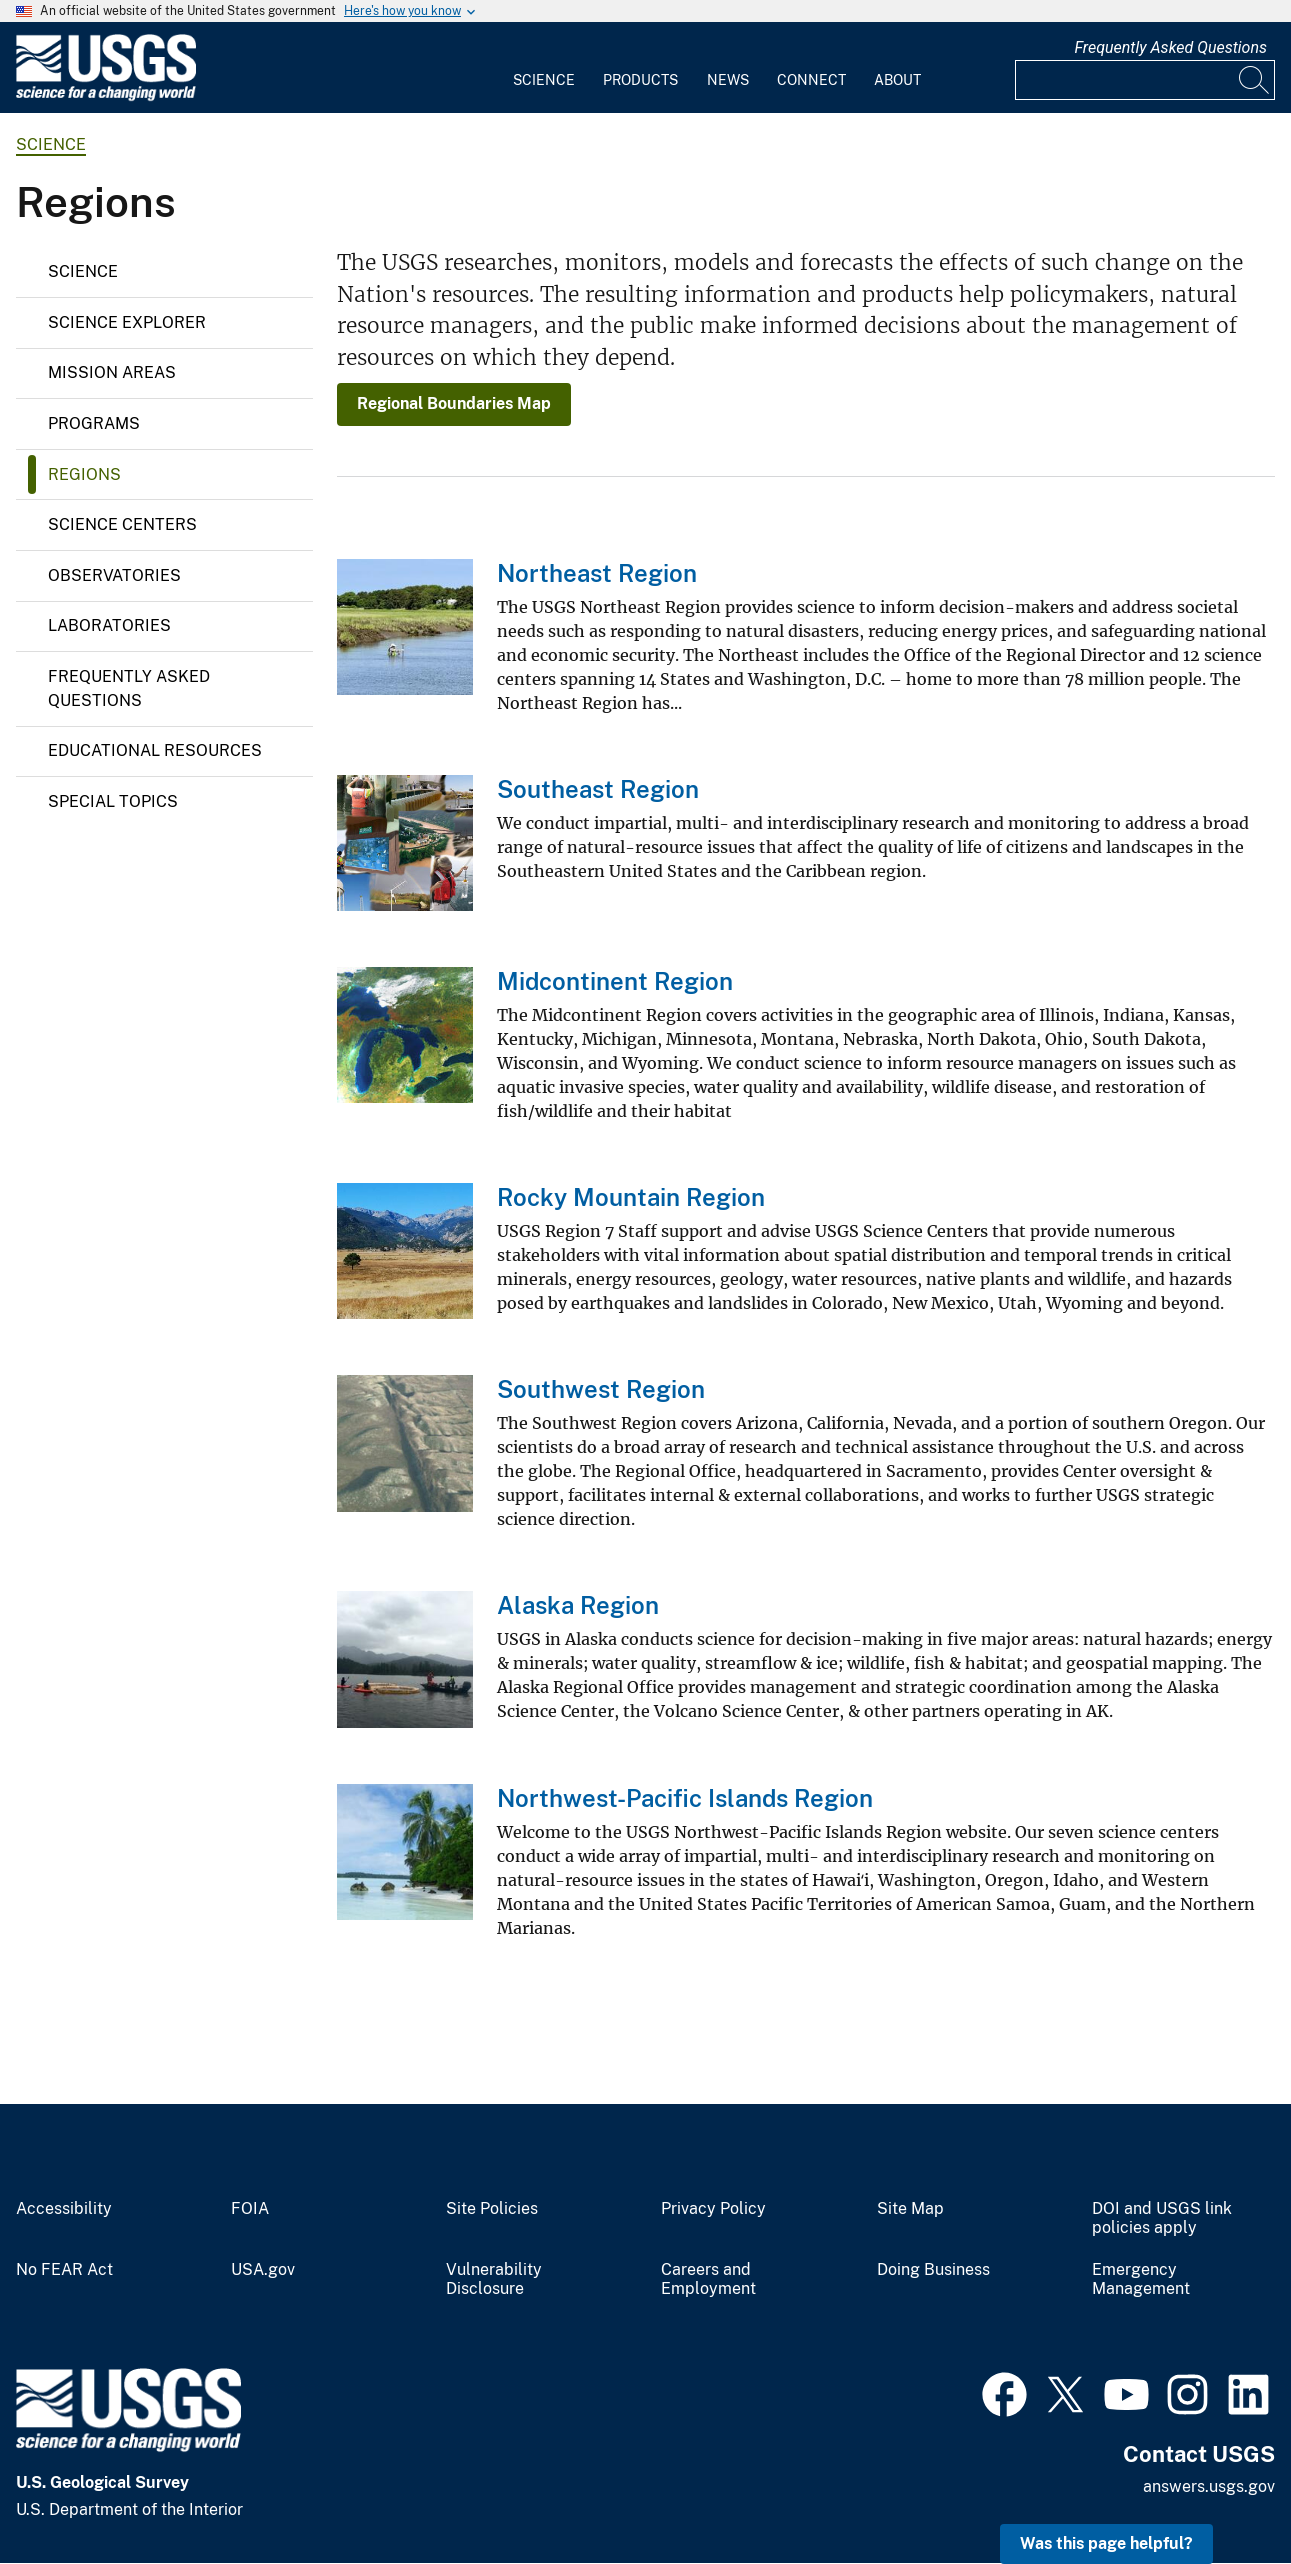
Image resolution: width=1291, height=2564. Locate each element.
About (897, 80)
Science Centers (122, 524)
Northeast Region (597, 573)
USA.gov (263, 2270)
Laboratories (109, 625)
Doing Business (933, 2270)
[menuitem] (544, 68)
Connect (811, 80)
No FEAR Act (64, 2270)
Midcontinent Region (615, 981)
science (51, 144)
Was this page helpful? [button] (1106, 2543)
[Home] (106, 96)
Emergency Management (1141, 2279)
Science (544, 80)
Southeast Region (598, 789)
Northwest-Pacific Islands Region (685, 1798)
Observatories (114, 575)
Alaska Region (578, 1605)
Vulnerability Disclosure (494, 2279)
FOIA (250, 2209)
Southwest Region (601, 1389)
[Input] (1145, 80)
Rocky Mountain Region (631, 1197)
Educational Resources (155, 750)
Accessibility (64, 2209)
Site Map (910, 2209)
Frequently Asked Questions (1170, 47)
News (728, 80)
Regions (84, 474)
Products (640, 80)
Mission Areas (112, 372)
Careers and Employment (708, 2279)
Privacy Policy (713, 2209)
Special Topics (113, 801)
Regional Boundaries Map (454, 403)
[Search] (1255, 80)
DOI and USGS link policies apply (1162, 2218)
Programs (94, 423)
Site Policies (492, 2209)
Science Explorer (127, 322)
